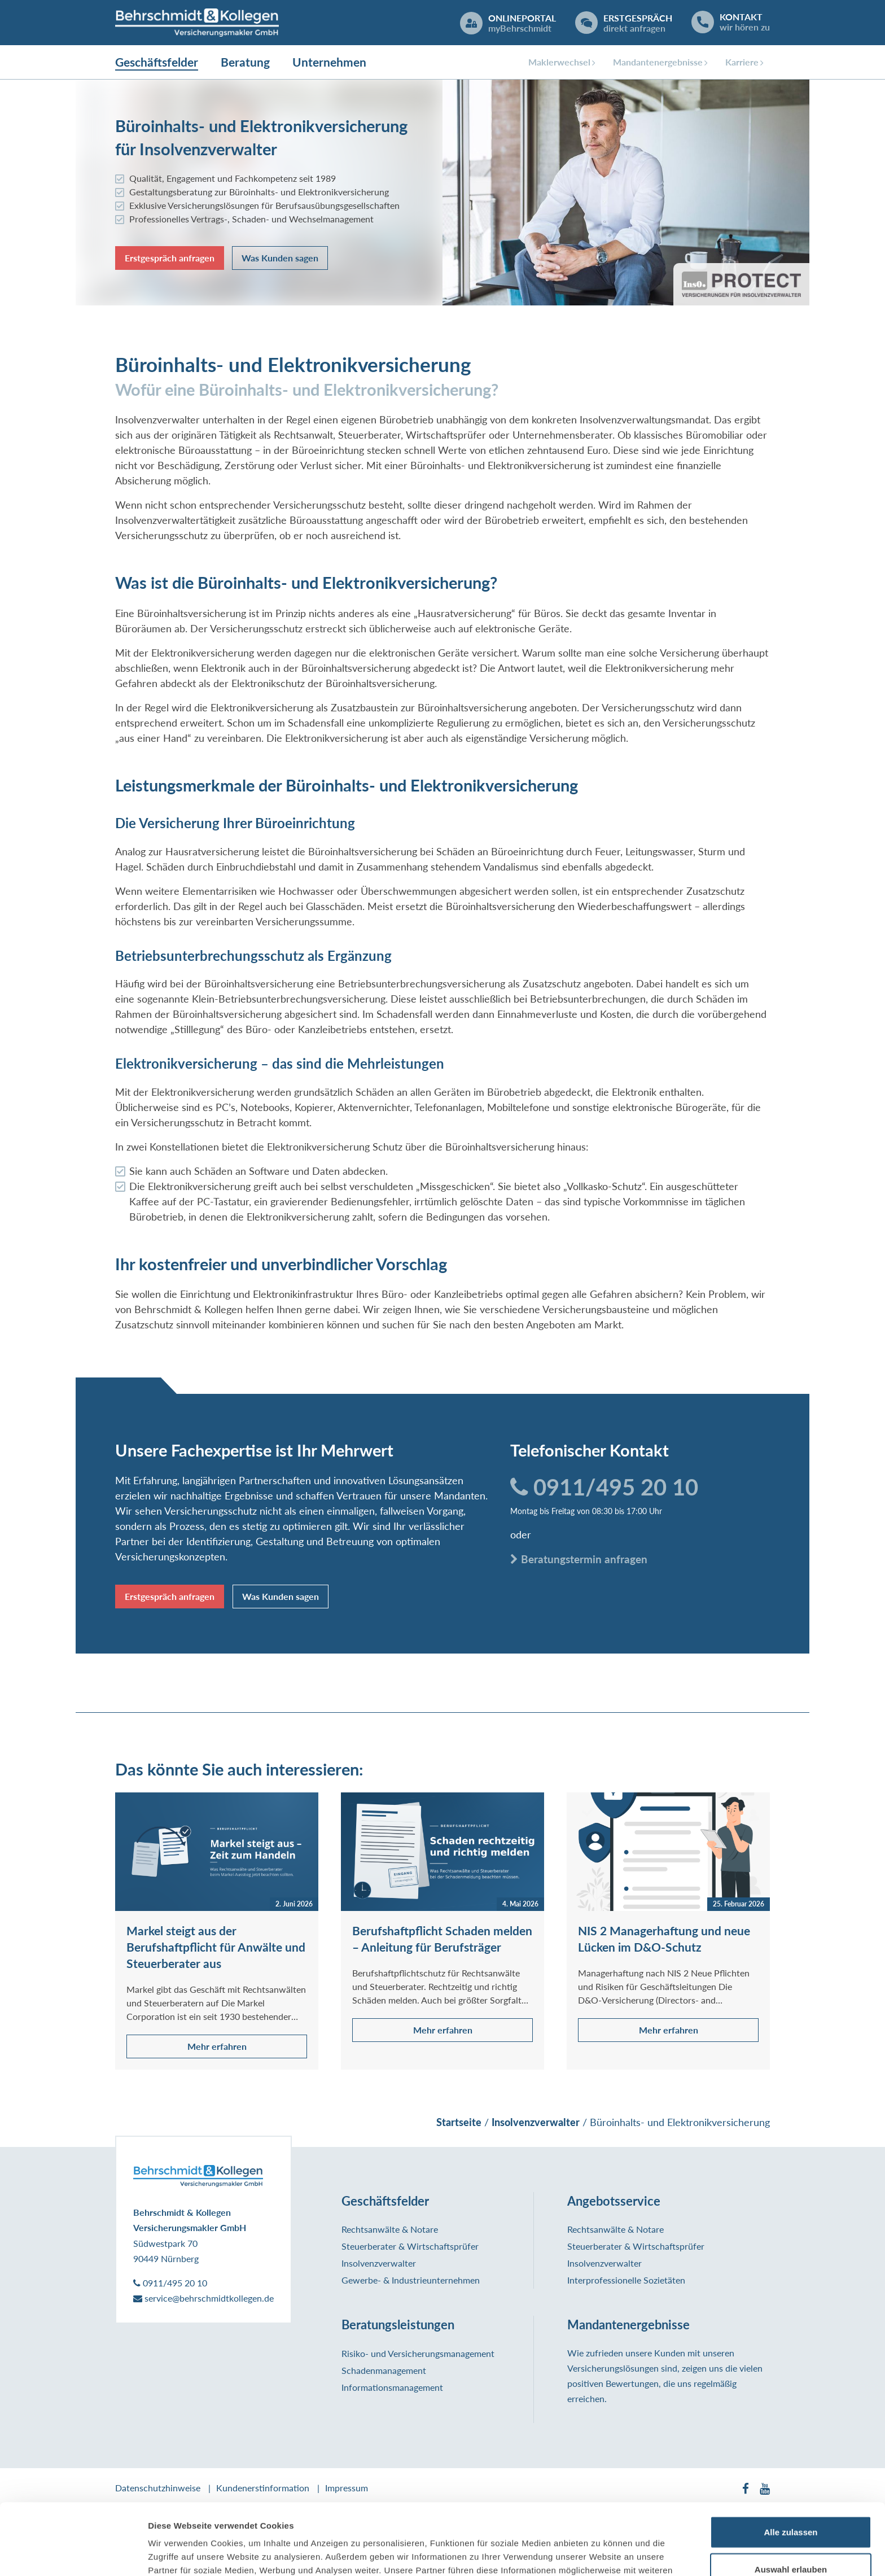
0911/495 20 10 (604, 1487)
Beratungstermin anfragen (578, 1558)
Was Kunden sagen (280, 257)
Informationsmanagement (392, 2387)
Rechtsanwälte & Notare (389, 2229)
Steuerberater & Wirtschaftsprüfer (410, 2246)
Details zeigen (600, 2553)
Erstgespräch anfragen (169, 257)
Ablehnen (791, 2539)
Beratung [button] (245, 62)
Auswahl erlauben (791, 2502)
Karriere (742, 61)
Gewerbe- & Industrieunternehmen (410, 2280)
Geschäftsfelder (156, 62)
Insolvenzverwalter (378, 2263)
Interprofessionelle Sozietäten (626, 2280)
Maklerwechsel (559, 61)
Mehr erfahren (217, 2046)
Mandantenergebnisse (658, 61)
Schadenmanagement (383, 2370)
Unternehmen (329, 62)
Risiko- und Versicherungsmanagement (417, 2353)
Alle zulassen (790, 2465)
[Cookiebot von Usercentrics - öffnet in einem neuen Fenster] (73, 2554)
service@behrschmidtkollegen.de (203, 2298)
